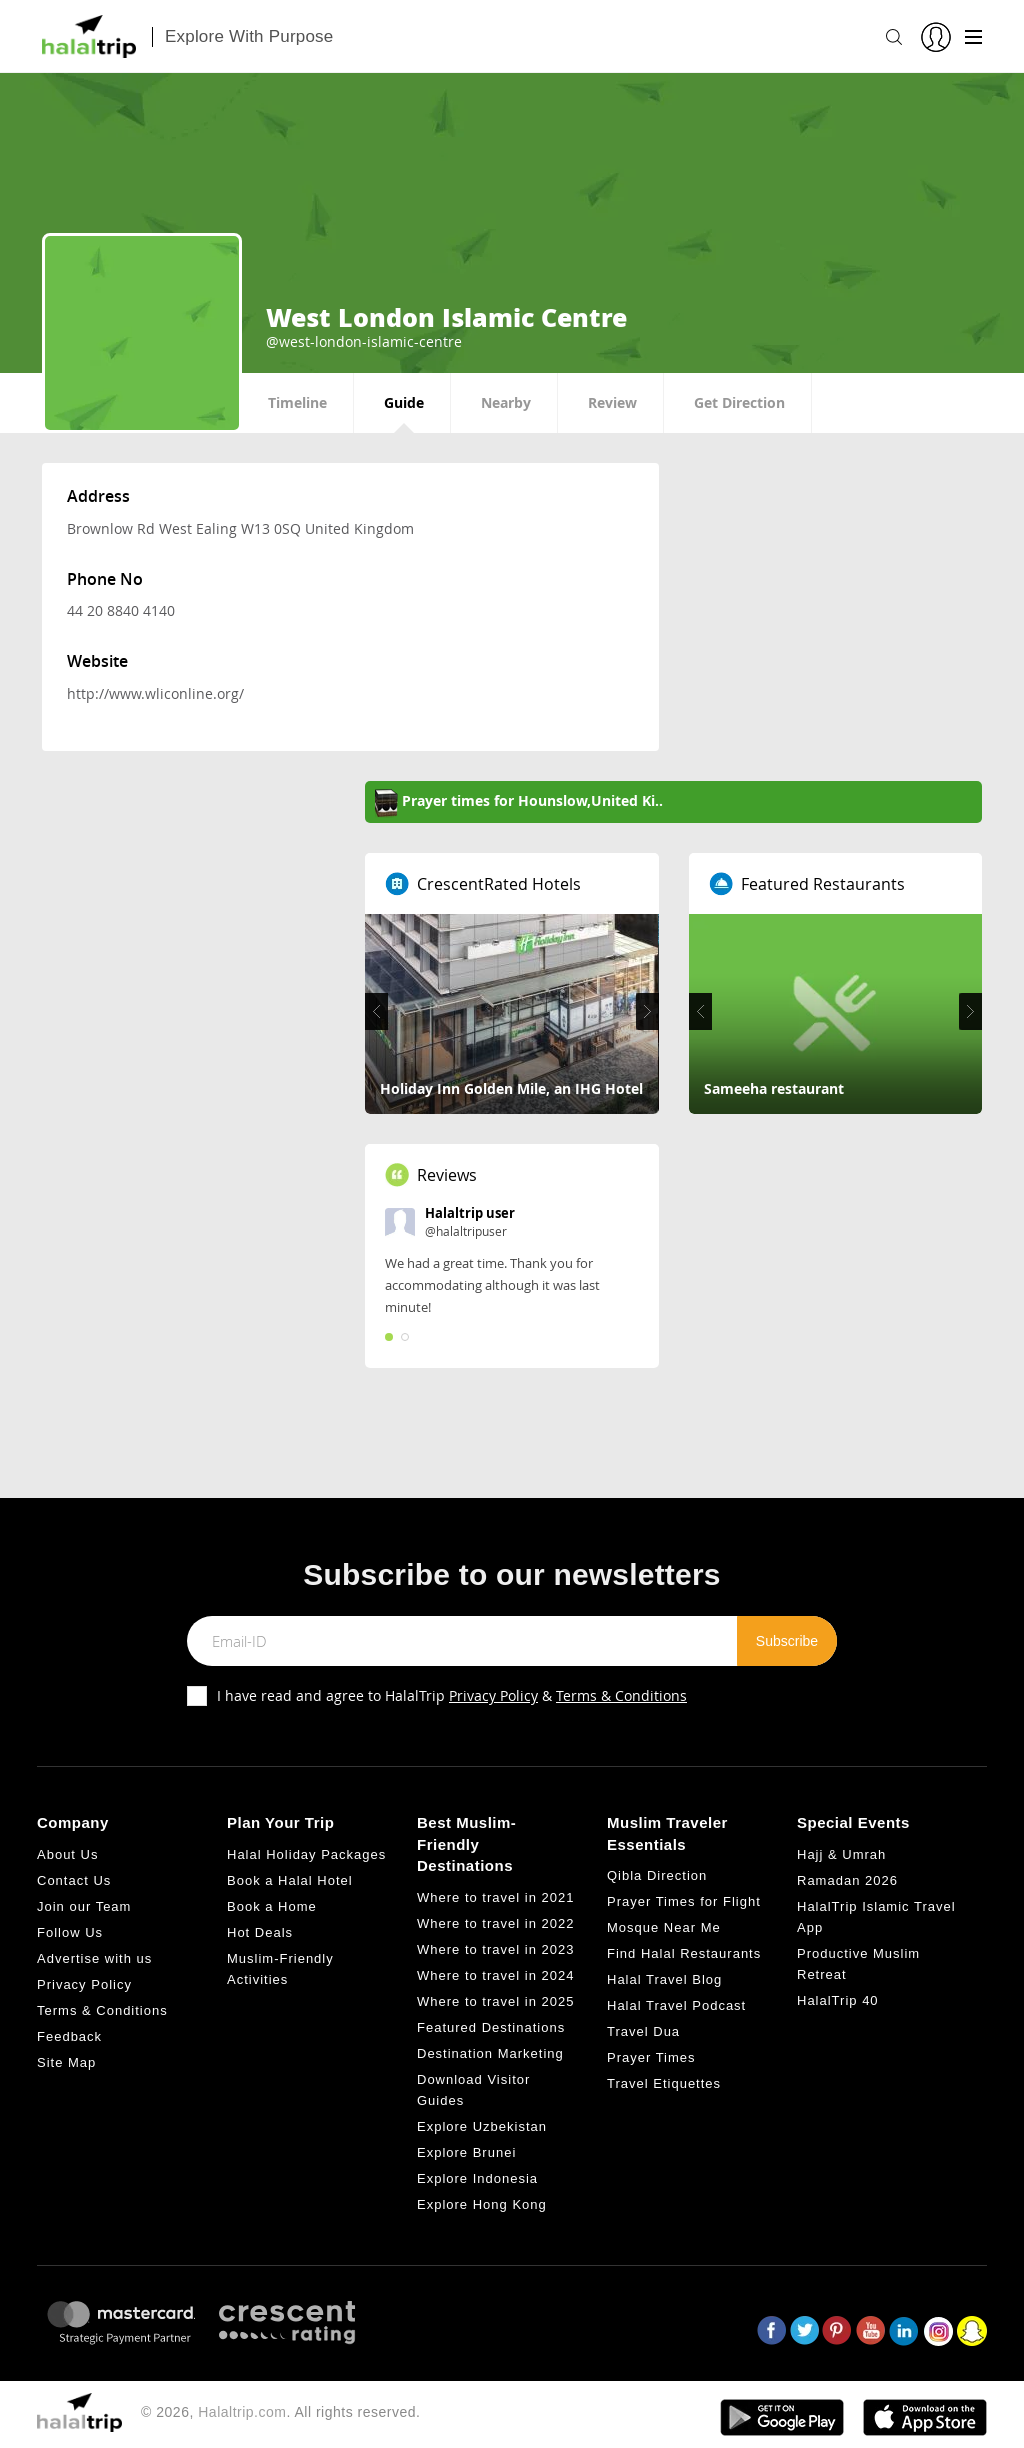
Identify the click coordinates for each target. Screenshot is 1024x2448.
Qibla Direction (657, 1875)
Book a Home (272, 1906)
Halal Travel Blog (664, 1979)
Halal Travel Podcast (676, 2005)
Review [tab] (612, 402)
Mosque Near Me (664, 1927)
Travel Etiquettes (664, 2083)
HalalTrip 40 (838, 2000)
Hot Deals (260, 1932)
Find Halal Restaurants (684, 1953)
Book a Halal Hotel (290, 1880)
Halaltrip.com (242, 2412)
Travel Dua (643, 2031)
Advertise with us (94, 1958)
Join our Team (84, 1906)
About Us (67, 1854)
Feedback (69, 2036)
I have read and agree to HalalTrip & (452, 1695)
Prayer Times (651, 2057)
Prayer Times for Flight (684, 1901)
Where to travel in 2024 (495, 1975)
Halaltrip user (470, 1213)
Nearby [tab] (506, 402)
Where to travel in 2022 (495, 1923)
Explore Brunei (466, 2152)
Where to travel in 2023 (495, 1949)
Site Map (66, 2062)
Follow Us (70, 1932)
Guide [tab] (404, 402)
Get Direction (739, 402)
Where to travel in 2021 (495, 1897)
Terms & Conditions (621, 1695)
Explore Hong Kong (482, 2204)
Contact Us (74, 1880)
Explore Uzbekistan (482, 2126)
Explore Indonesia (477, 2178)
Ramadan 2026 (847, 1880)
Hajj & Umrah (841, 1854)
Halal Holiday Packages (306, 1854)
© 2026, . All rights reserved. (280, 2412)
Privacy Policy (493, 1695)
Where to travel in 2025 (495, 2001)
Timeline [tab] (297, 402)
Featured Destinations (491, 2027)
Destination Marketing (490, 2053)
